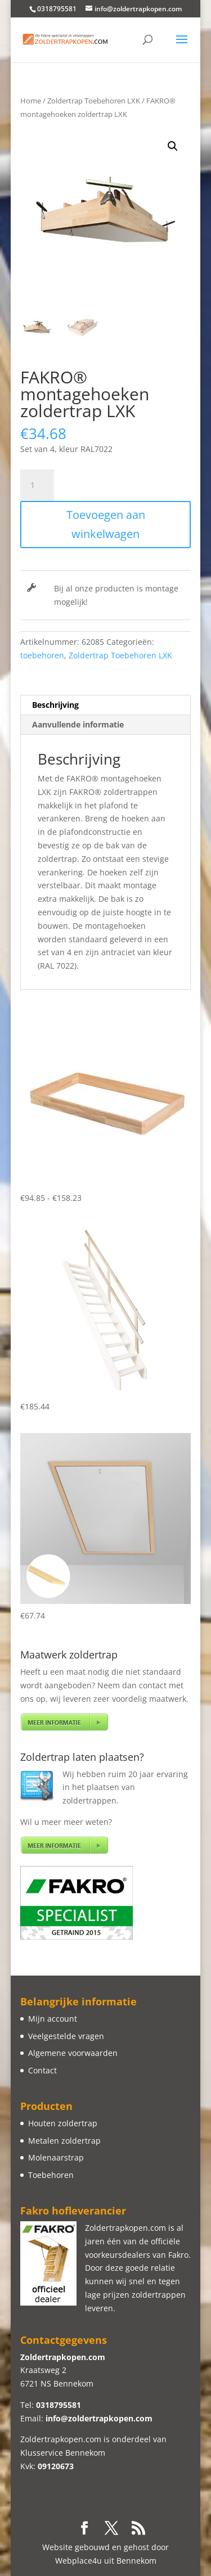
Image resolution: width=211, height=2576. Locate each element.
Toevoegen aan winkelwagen (105, 524)
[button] (173, 146)
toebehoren (42, 655)
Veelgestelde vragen (66, 2036)
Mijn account (52, 2018)
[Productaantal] (37, 485)
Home (30, 101)
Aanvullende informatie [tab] (78, 724)
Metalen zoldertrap (64, 2140)
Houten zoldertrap (62, 2123)
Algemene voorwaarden (73, 2053)
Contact (42, 2070)
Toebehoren (51, 2175)
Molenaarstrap (56, 2157)
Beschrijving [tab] (55, 704)
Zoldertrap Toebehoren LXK (93, 101)
